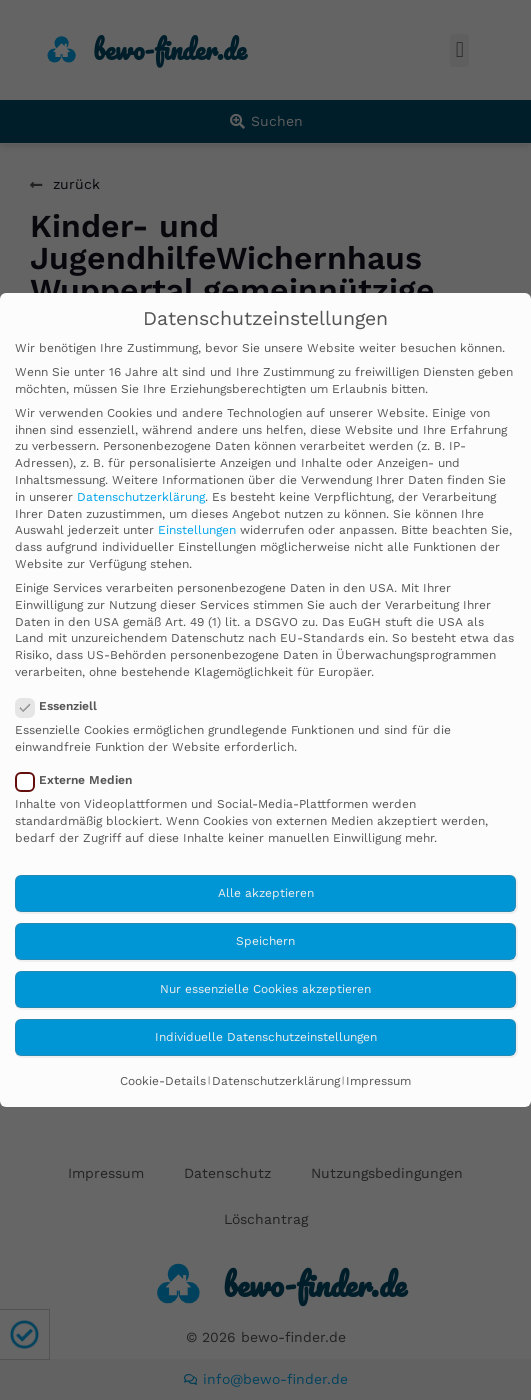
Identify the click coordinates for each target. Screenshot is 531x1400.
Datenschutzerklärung (141, 497)
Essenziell (62, 706)
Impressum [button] (378, 1081)
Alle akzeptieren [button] (266, 893)
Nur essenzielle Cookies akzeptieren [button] (265, 989)
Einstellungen (197, 530)
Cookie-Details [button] (163, 1081)
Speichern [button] (265, 941)
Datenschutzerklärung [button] (276, 1081)
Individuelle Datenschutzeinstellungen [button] (266, 1037)
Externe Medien (80, 780)
